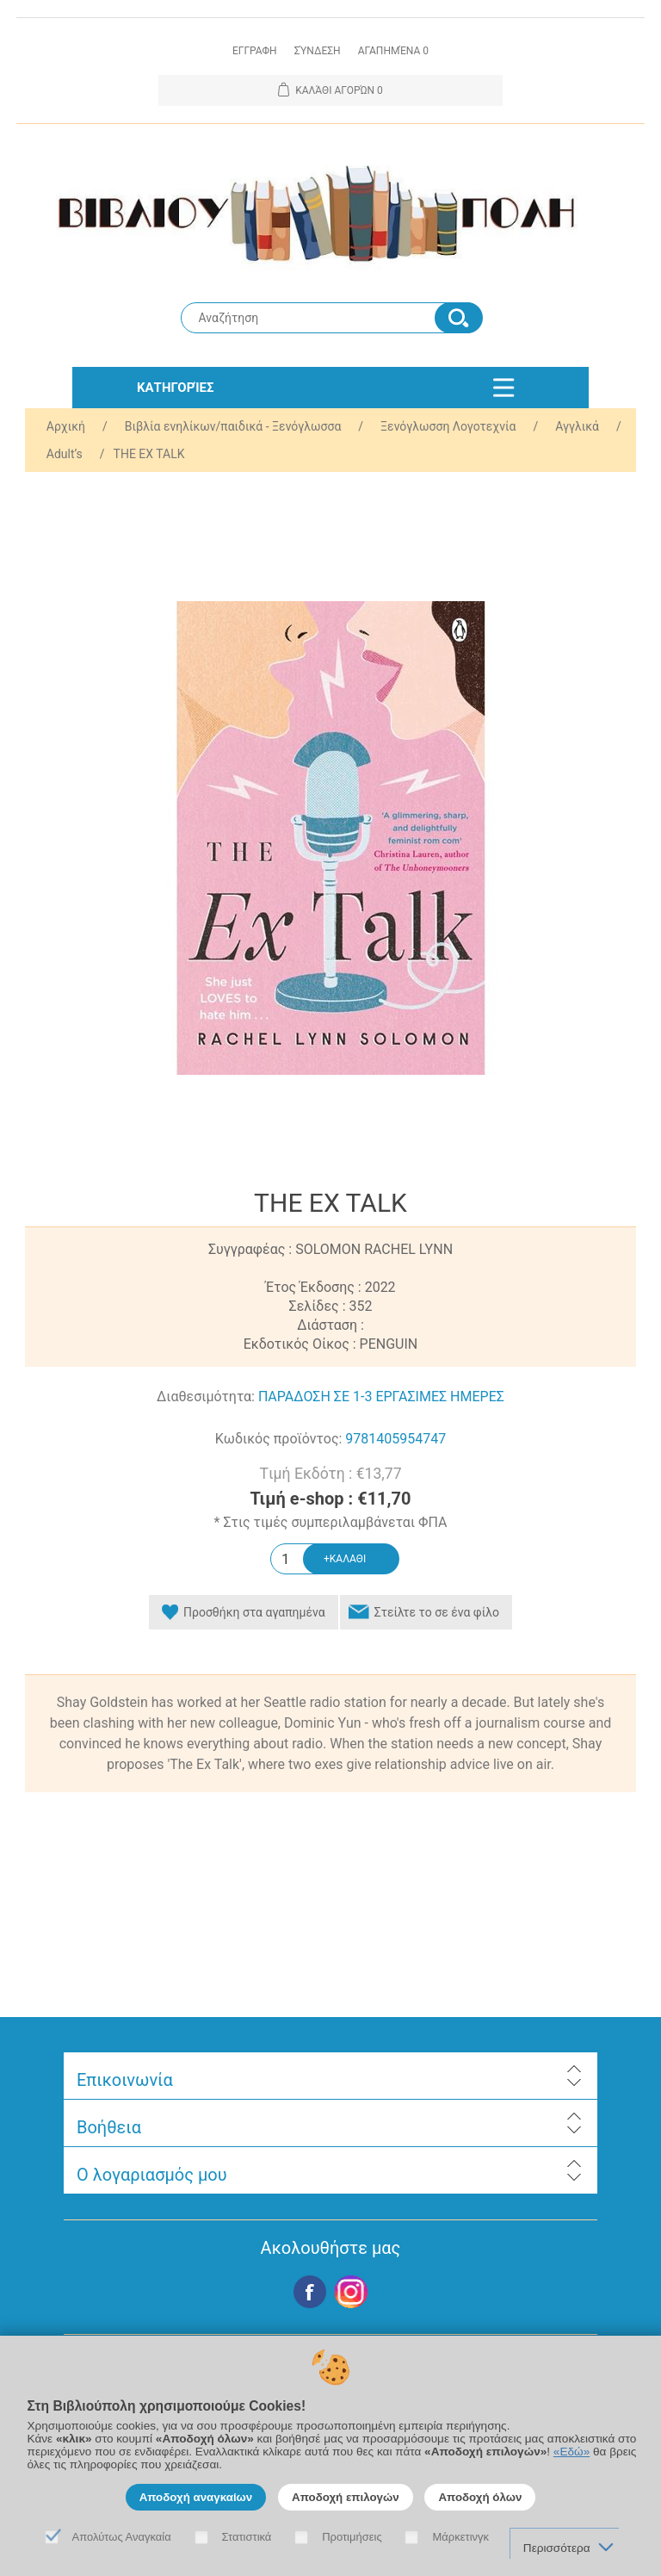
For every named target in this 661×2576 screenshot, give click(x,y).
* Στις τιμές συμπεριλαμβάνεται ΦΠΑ (331, 1522)
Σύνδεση (317, 51)
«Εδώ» (571, 2451)
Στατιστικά (247, 2536)
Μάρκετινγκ (460, 2536)
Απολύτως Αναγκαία (121, 2536)
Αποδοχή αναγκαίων (196, 2497)
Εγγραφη (254, 51)
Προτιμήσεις (352, 2536)
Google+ (351, 2291)
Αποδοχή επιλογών (345, 2497)
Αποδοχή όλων (480, 2497)
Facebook (309, 2291)
